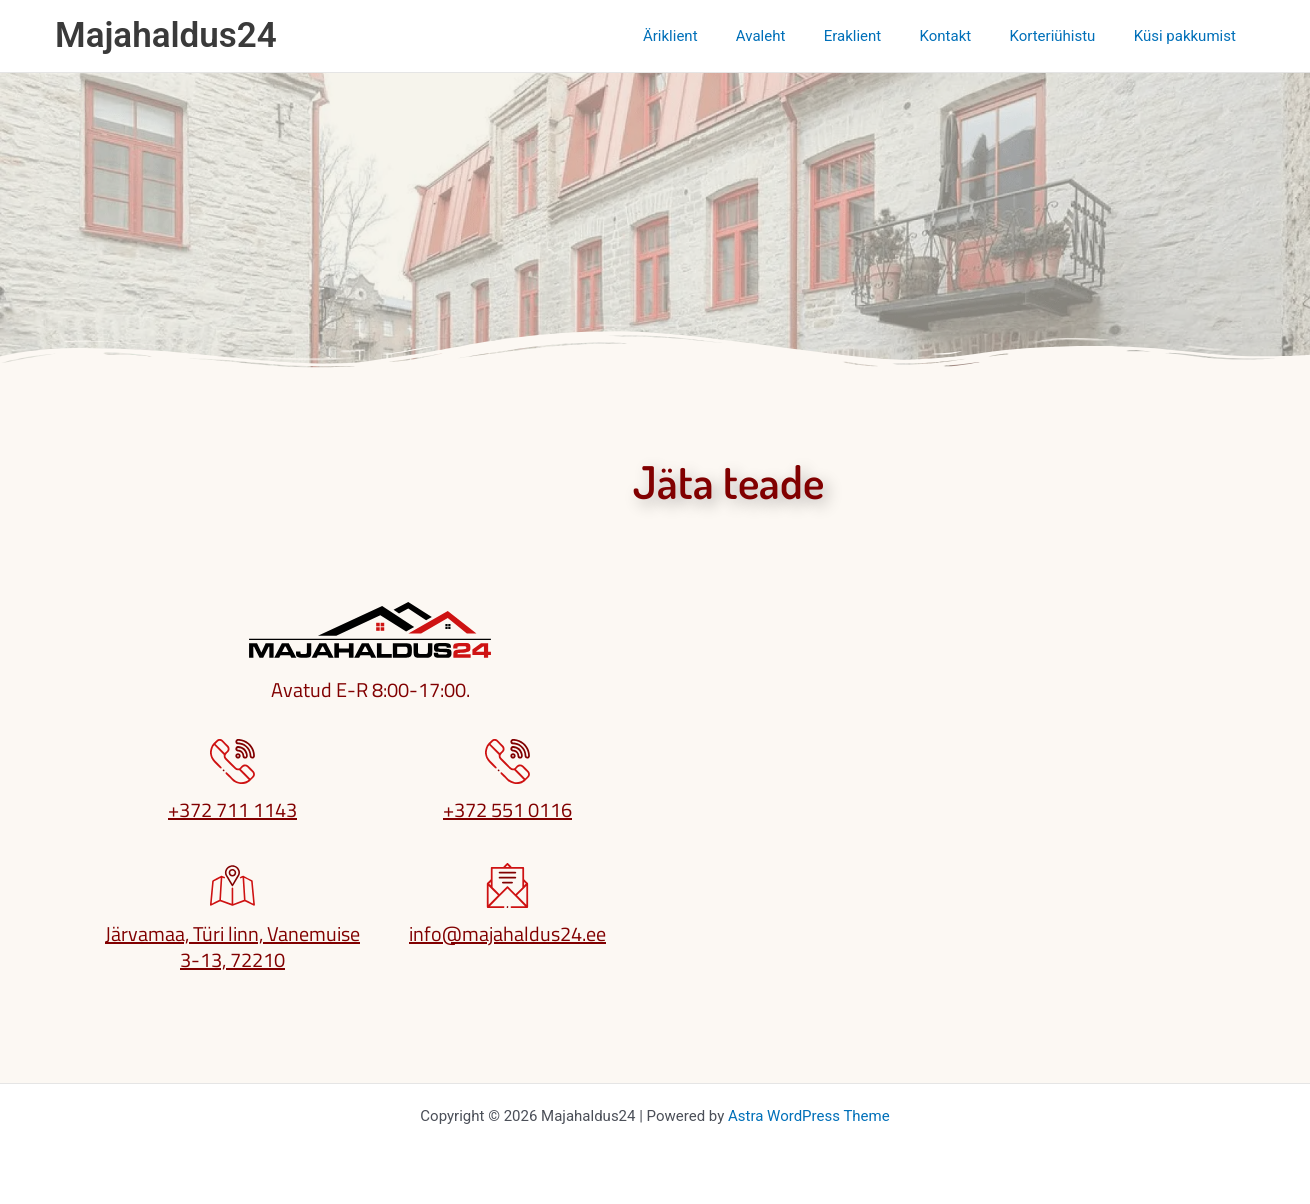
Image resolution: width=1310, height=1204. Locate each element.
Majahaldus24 (166, 35)
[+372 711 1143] (232, 761)
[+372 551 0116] (507, 761)
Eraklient (882, 36)
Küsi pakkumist (1189, 36)
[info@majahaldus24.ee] (507, 885)
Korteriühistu (1065, 36)
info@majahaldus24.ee (507, 933)
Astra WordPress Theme (809, 1116)
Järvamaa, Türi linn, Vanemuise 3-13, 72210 (232, 946)
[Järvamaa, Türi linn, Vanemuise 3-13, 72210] (232, 885)
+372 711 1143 (232, 809)
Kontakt (966, 36)
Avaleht (798, 36)
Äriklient (716, 36)
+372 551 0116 (507, 809)
